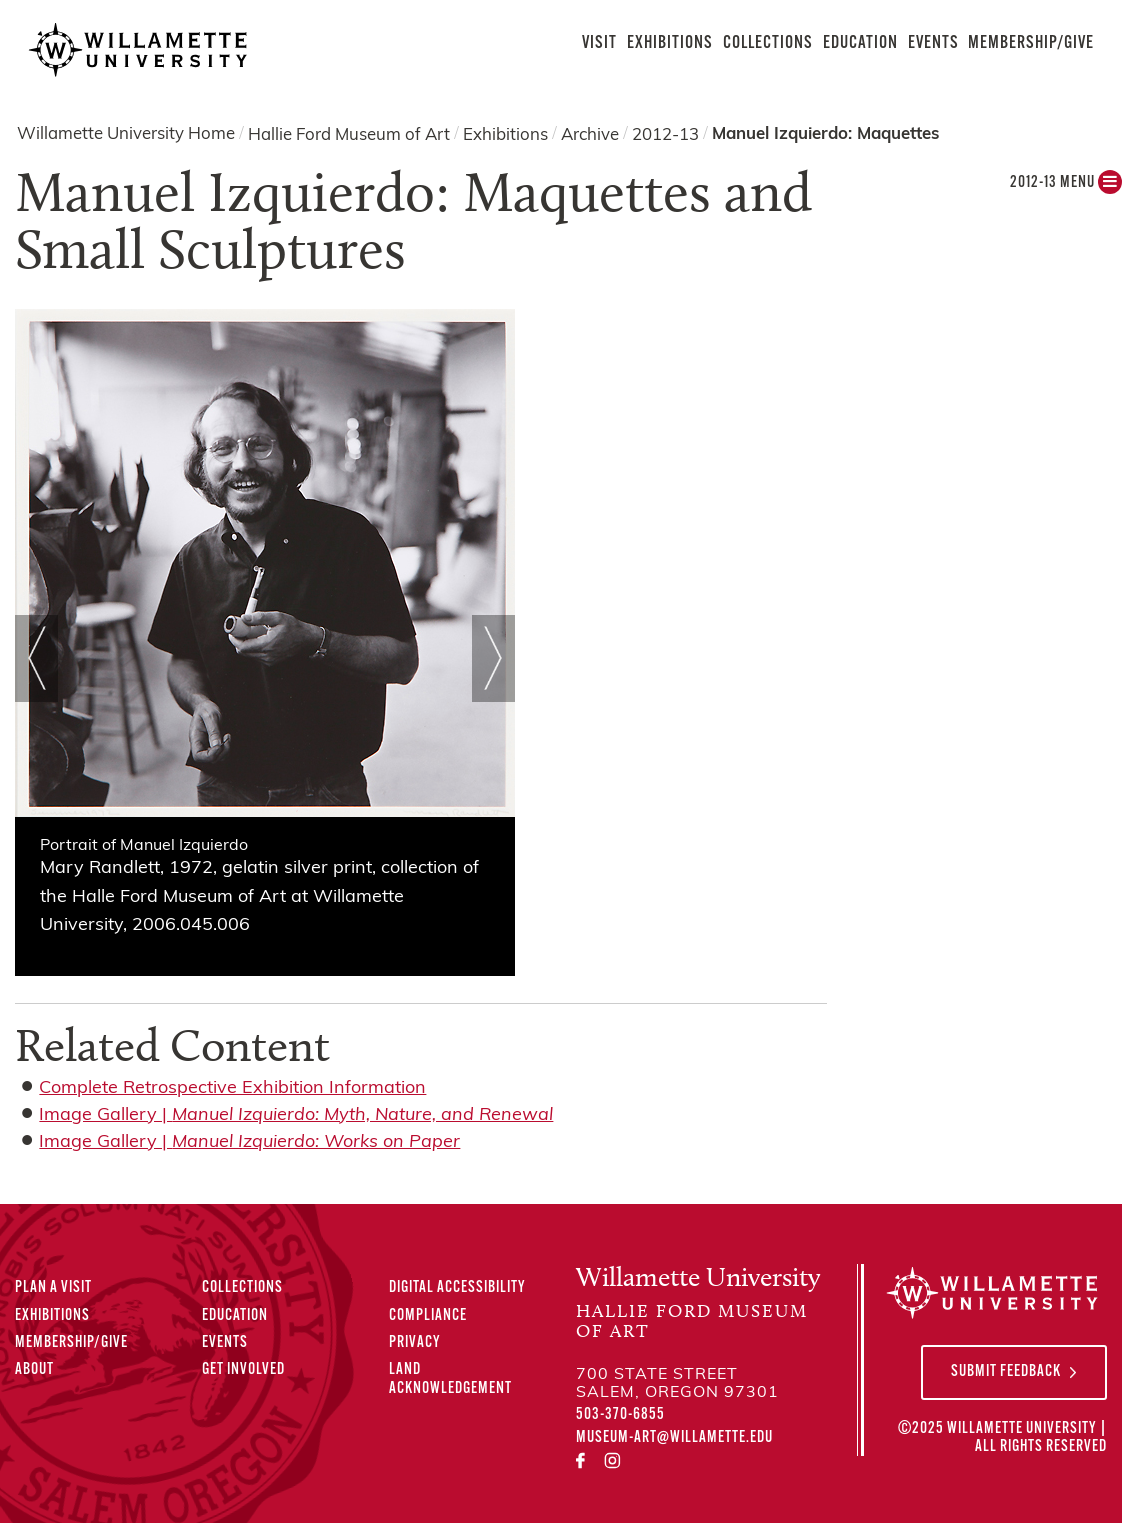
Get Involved (243, 1370)
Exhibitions (670, 43)
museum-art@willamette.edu (674, 1438)
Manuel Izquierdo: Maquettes (825, 134)
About (34, 1370)
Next (493, 658)
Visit (599, 43)
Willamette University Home (126, 134)
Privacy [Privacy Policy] (415, 1343)
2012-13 (665, 134)
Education (860, 43)
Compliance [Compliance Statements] (428, 1316)
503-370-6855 (620, 1415)
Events (933, 43)
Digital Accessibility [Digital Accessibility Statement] (457, 1288)
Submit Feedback (1006, 1372)
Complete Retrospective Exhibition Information (232, 1088)
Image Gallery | (296, 1115)
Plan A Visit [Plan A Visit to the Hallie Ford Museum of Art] (53, 1288)
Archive (590, 134)
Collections (768, 43)
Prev (36, 658)
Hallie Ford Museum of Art (349, 134)
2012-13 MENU (1066, 187)
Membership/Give (1031, 43)
